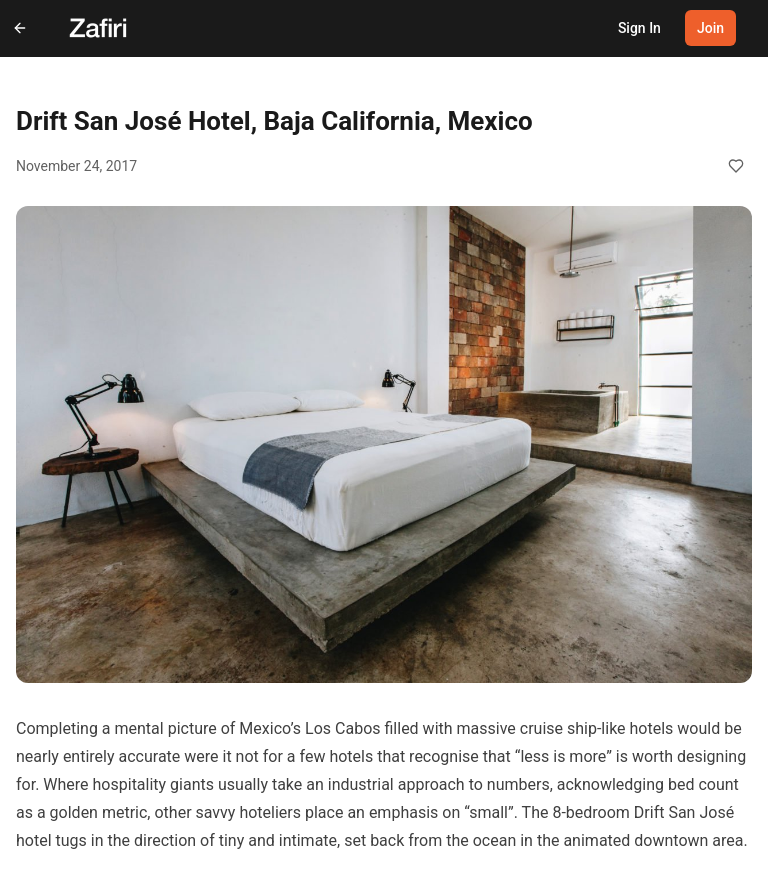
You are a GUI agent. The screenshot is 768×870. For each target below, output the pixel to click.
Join (710, 28)
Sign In (639, 28)
